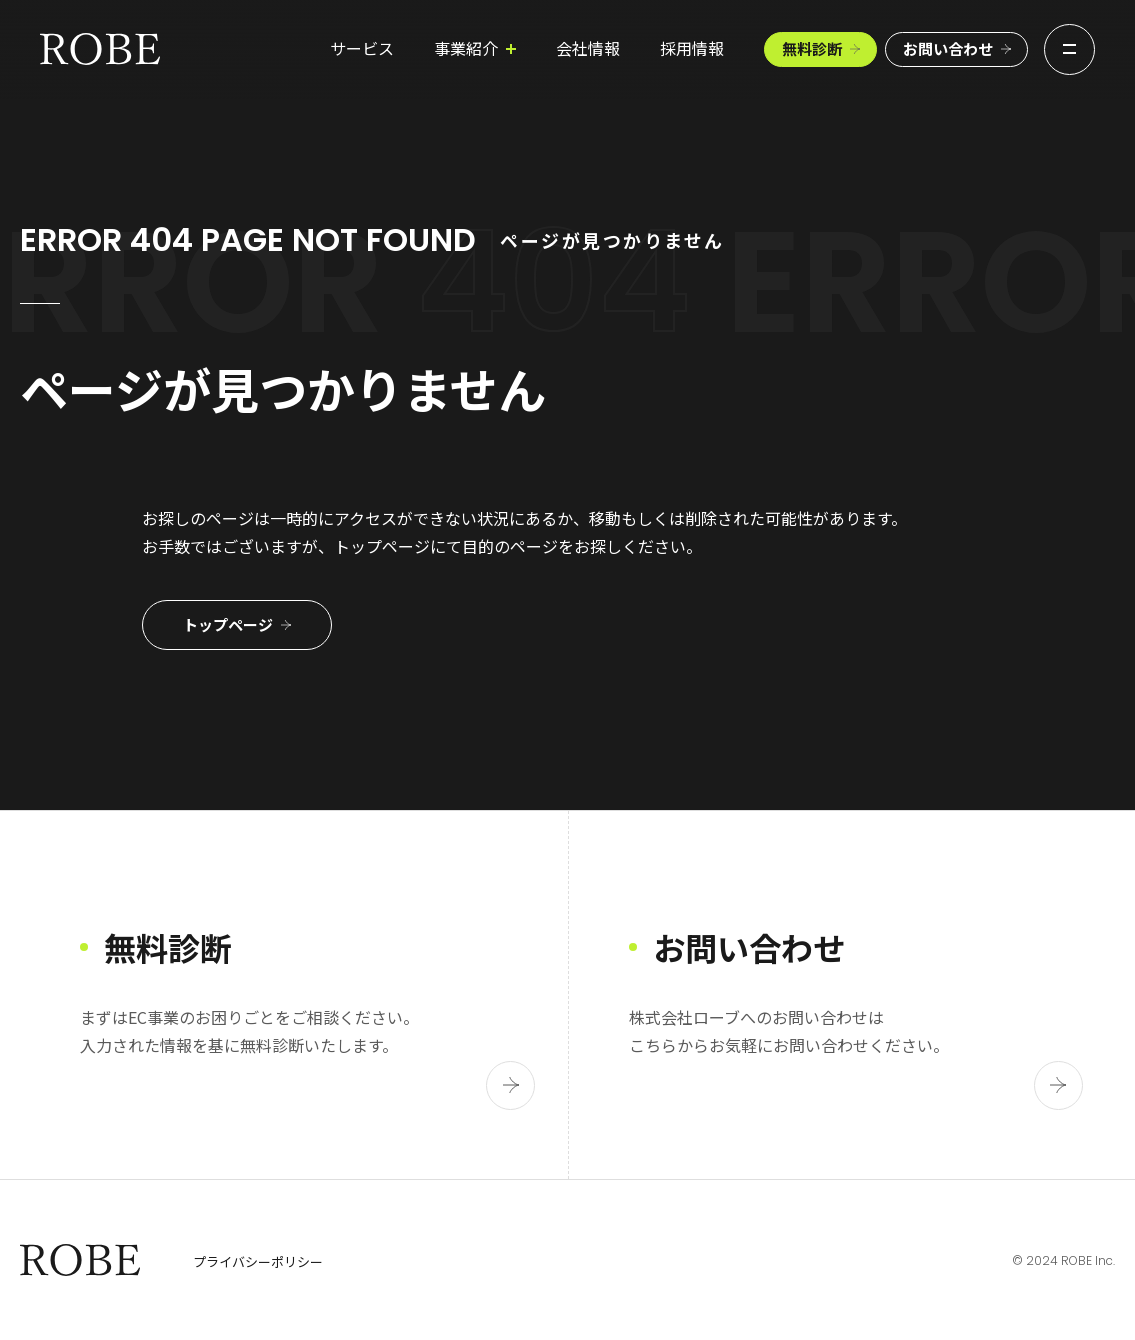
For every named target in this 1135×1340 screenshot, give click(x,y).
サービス (327, 53)
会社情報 (553, 53)
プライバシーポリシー (258, 1261)
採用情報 (657, 53)
